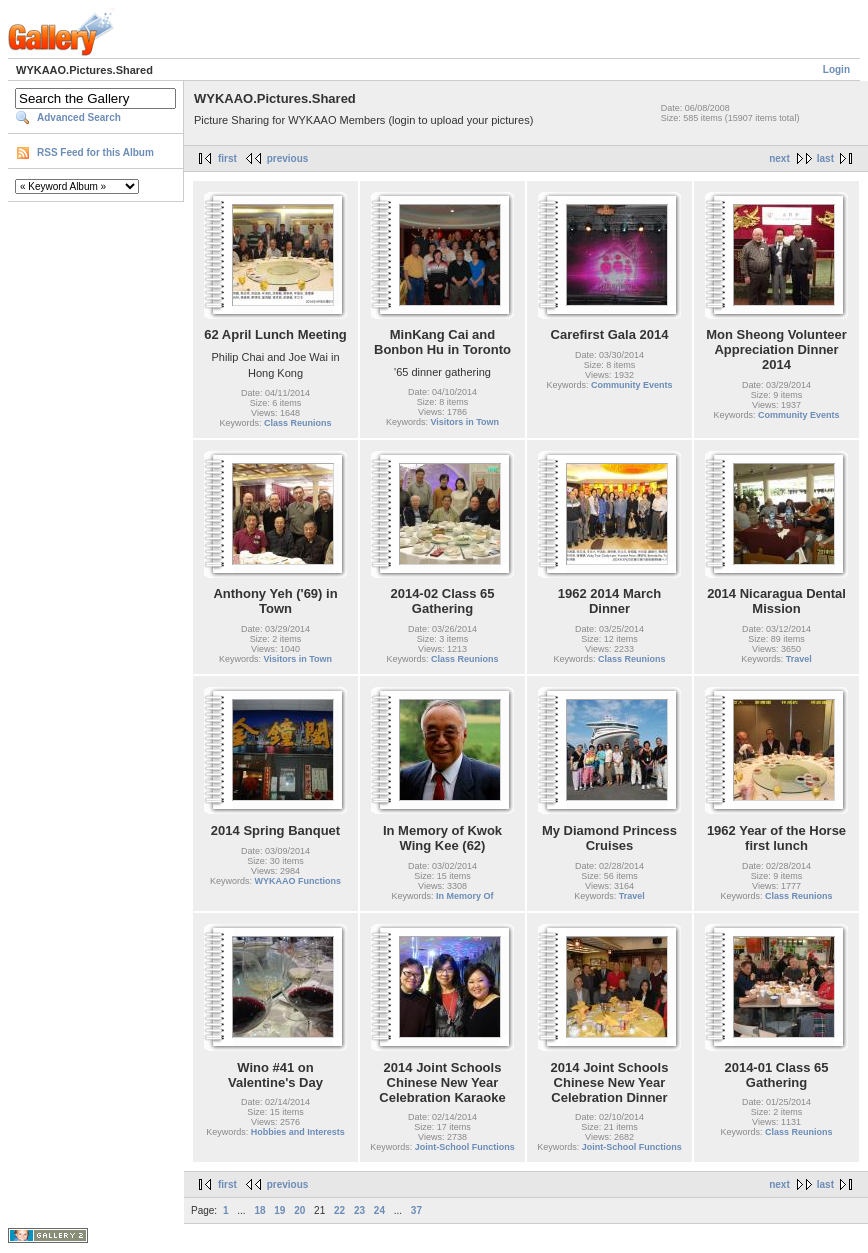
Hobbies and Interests (298, 1132)
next (779, 158)
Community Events (632, 385)
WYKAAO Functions (298, 881)
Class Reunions (298, 423)
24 (379, 1210)
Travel (799, 659)
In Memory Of (465, 896)
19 (279, 1210)
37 (416, 1210)
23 (359, 1210)
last (825, 158)
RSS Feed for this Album (95, 152)
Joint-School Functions (465, 1147)
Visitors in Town (464, 422)
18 (259, 1210)
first (227, 158)
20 (299, 1210)
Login (836, 69)
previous (288, 158)
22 (339, 1210)
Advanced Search (79, 117)
